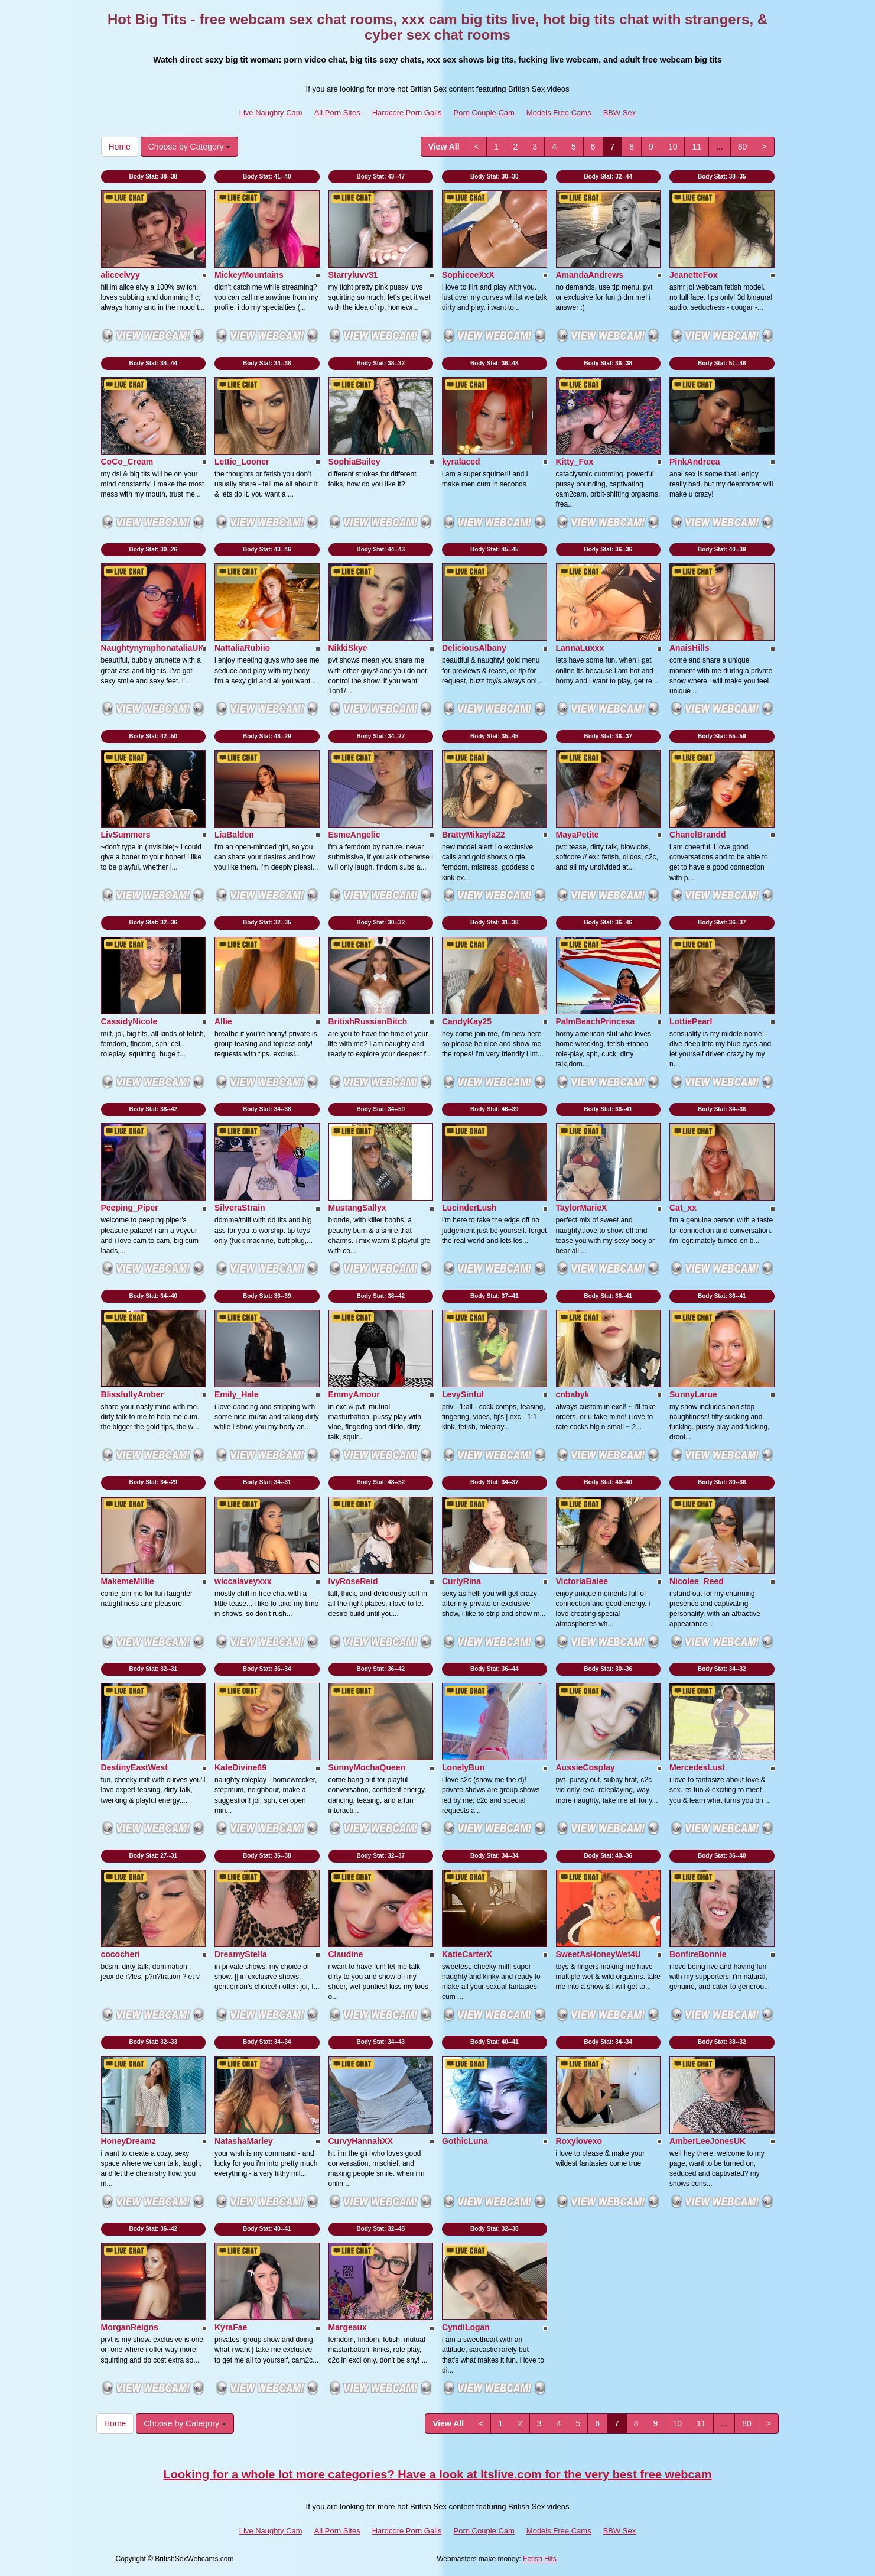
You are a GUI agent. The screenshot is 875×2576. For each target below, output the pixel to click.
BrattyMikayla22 (473, 834)
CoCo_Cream (127, 461)
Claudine (345, 1954)
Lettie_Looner (241, 461)
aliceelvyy (120, 275)
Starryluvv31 (353, 275)
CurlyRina (461, 1581)
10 (673, 146)
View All (444, 146)
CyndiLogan (466, 2327)
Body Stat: (153, 176)
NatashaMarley (243, 2141)
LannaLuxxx (580, 648)
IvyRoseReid (353, 1581)
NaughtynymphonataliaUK (152, 648)
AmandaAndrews (589, 275)
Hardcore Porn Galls (407, 112)
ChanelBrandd (697, 834)
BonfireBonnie (697, 1954)
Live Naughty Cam (270, 112)
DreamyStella (240, 1954)
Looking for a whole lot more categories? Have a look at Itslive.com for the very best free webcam (437, 2474)
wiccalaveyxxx (243, 1581)
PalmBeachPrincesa (595, 1021)
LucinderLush (469, 1207)
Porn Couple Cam (484, 112)
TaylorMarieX (581, 1207)
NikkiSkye (347, 648)
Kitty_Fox (575, 461)
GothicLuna (465, 2141)
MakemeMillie (127, 1581)
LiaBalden (234, 834)
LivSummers (126, 834)
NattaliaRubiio (242, 648)
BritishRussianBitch (368, 1021)
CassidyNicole (129, 1021)
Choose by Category (189, 146)
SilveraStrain (239, 1207)
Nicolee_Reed (696, 1581)
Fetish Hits (540, 2559)
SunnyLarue (693, 1394)
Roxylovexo (579, 2141)
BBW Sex (619, 112)
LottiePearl (690, 1021)
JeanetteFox (693, 275)
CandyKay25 (467, 1021)
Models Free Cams (558, 112)
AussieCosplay (585, 1767)
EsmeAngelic (354, 834)
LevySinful (463, 1394)
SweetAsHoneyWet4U (598, 1954)
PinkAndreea (694, 461)
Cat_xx (683, 1207)
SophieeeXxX (468, 275)
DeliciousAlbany (474, 648)
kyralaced (461, 461)
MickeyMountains (249, 275)
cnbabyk (573, 1394)
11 (696, 146)
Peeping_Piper (129, 1207)
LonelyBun (463, 1767)
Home (120, 146)
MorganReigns (129, 2327)
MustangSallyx (357, 1207)
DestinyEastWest (134, 1767)
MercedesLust (697, 1767)
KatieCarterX (467, 1954)
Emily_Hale (236, 1394)
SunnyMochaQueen (367, 1767)
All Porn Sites (337, 112)
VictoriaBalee (582, 1581)
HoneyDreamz (128, 2141)
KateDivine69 (240, 1767)
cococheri (120, 1954)
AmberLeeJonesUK (707, 2141)
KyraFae (230, 2327)
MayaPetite (577, 834)
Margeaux (347, 2327)
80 (742, 146)
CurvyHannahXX (360, 2141)
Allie (223, 1021)
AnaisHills (689, 648)
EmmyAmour (354, 1394)
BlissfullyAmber (132, 1394)
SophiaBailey (354, 461)
